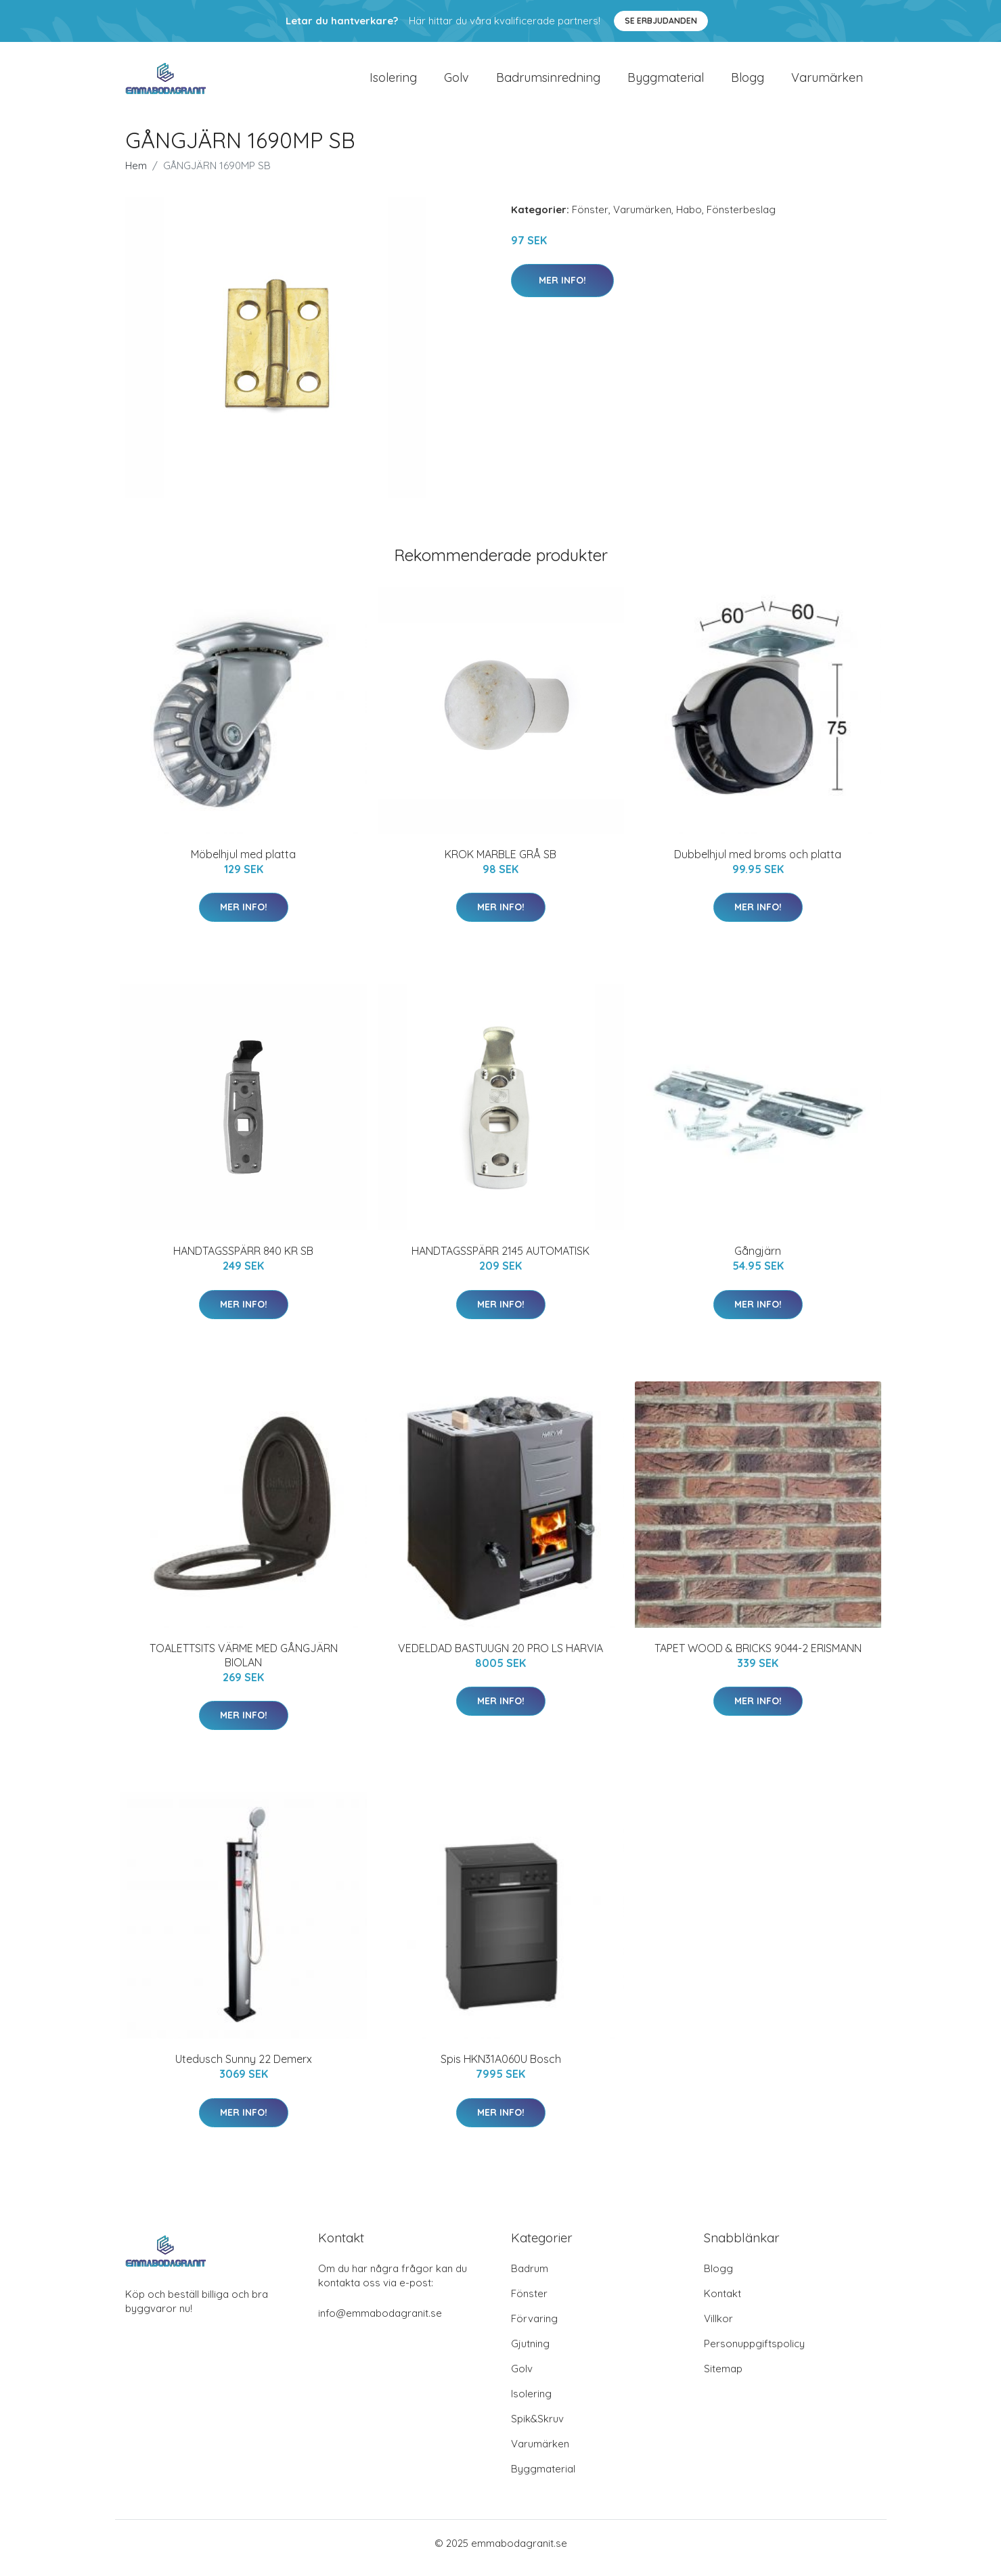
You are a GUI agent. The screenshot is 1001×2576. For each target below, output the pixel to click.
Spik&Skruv (537, 2428)
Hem (136, 175)
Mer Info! (562, 290)
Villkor (718, 2328)
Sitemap (723, 2378)
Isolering (393, 82)
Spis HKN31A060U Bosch (501, 2068)
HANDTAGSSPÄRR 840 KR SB (243, 1260)
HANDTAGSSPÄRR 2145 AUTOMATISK (500, 1260)
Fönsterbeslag (741, 219)
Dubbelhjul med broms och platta (757, 863)
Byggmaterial (665, 82)
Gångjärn (757, 1260)
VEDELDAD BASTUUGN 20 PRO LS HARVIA (500, 1657)
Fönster (590, 219)
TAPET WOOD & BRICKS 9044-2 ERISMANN (758, 1657)
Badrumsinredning (548, 82)
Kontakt (722, 2302)
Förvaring (534, 2328)
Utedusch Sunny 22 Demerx (243, 2068)
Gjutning (530, 2353)
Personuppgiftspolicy (754, 2353)
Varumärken (827, 82)
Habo (689, 219)
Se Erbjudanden (661, 21)
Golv (456, 82)
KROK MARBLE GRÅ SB (500, 863)
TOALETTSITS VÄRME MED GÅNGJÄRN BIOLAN (244, 1665)
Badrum (529, 2277)
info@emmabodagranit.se (380, 2322)
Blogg (747, 82)
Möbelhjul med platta (243, 863)
